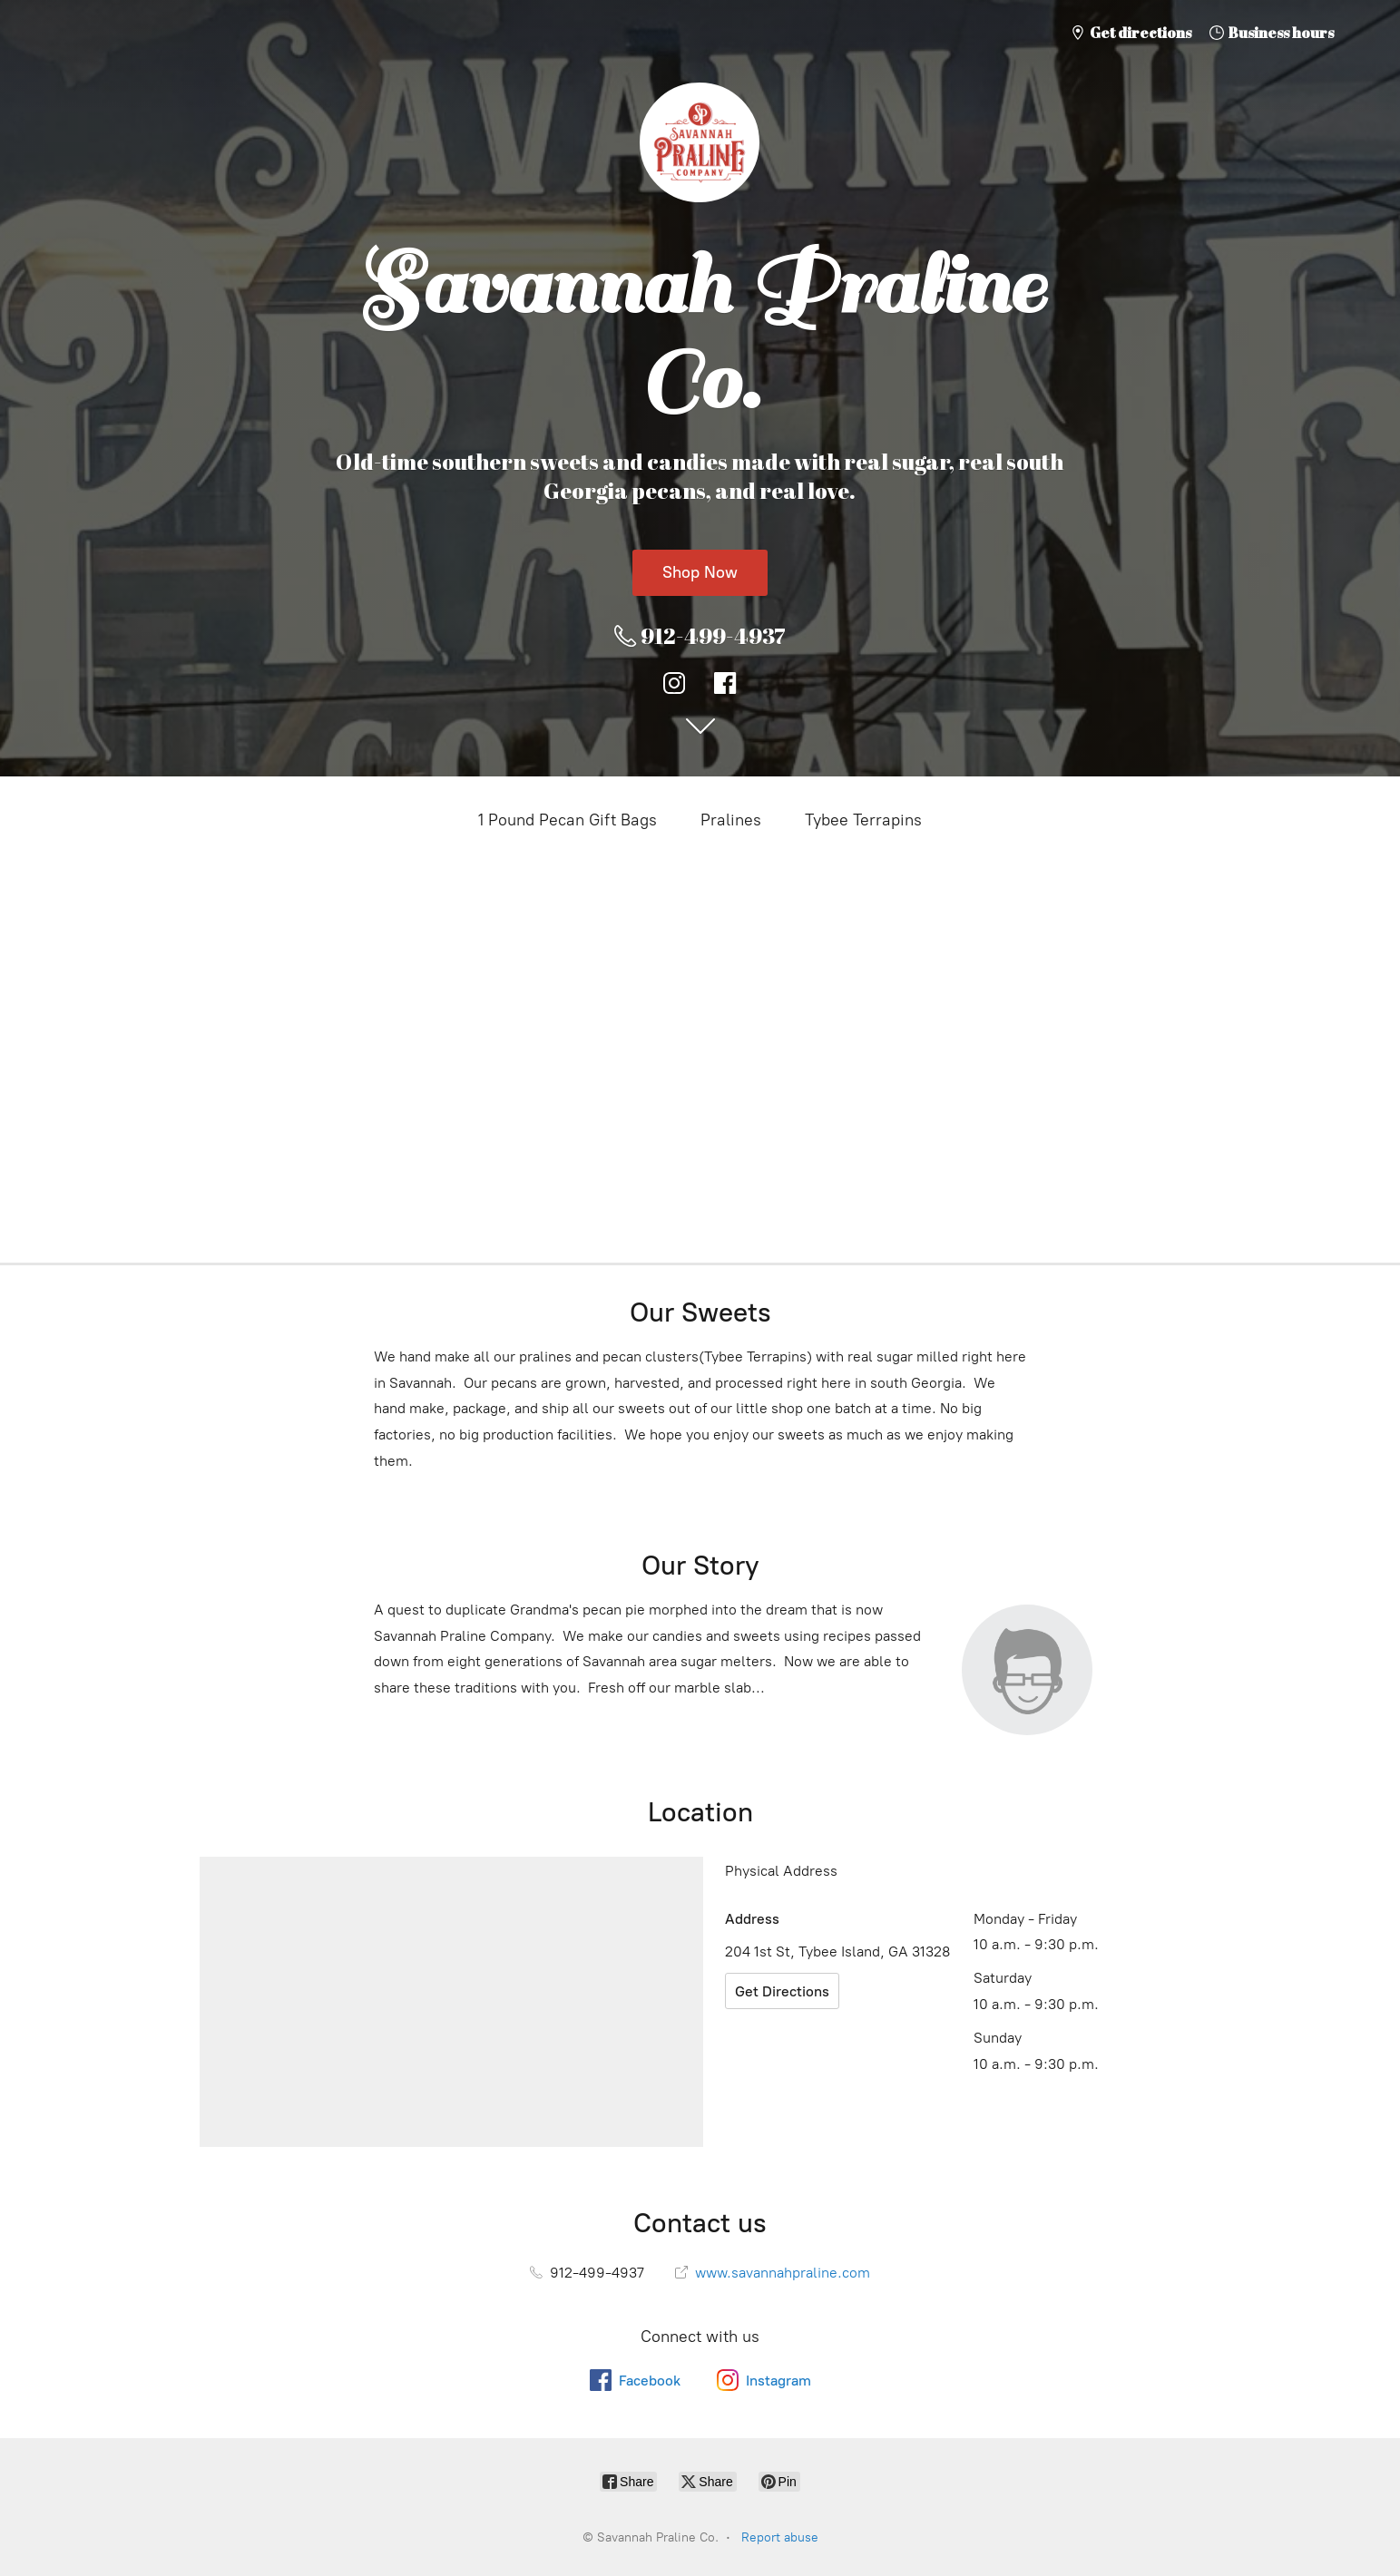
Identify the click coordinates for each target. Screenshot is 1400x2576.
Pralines (730, 820)
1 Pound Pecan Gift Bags (567, 820)
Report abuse (779, 2537)
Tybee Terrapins (863, 820)
